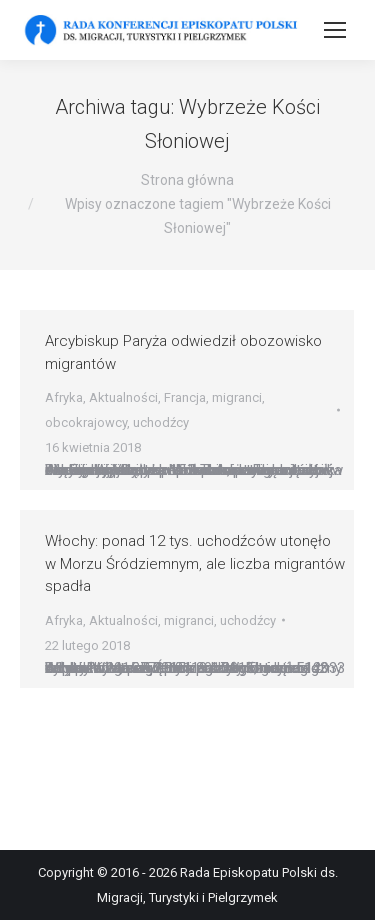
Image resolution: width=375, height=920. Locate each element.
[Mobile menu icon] (335, 30)
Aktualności (123, 397)
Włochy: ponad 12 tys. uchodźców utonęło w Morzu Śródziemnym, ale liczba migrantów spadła (195, 563)
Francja (185, 397)
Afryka (64, 397)
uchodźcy (161, 422)
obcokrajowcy (86, 422)
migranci (237, 397)
